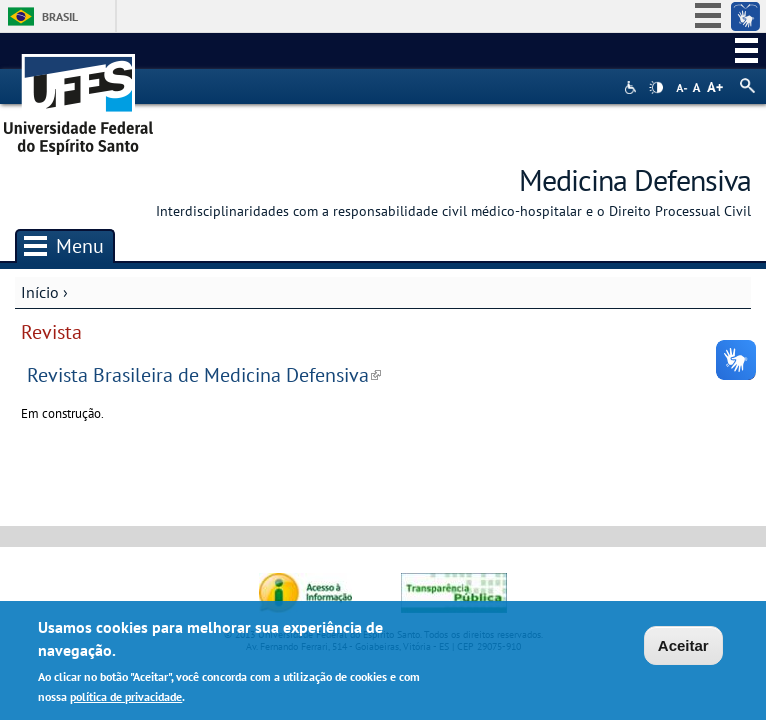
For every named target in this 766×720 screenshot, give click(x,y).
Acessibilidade (632, 87)
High (656, 88)
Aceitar (683, 649)
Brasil (60, 16)
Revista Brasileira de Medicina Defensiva (204, 375)
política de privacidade (126, 699)
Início (40, 292)
